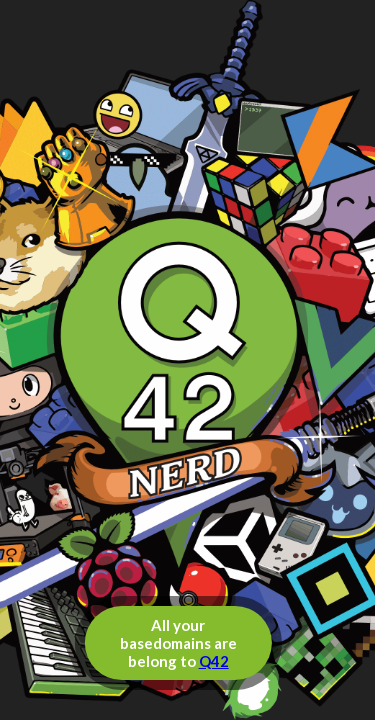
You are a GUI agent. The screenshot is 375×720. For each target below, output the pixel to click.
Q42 (214, 661)
